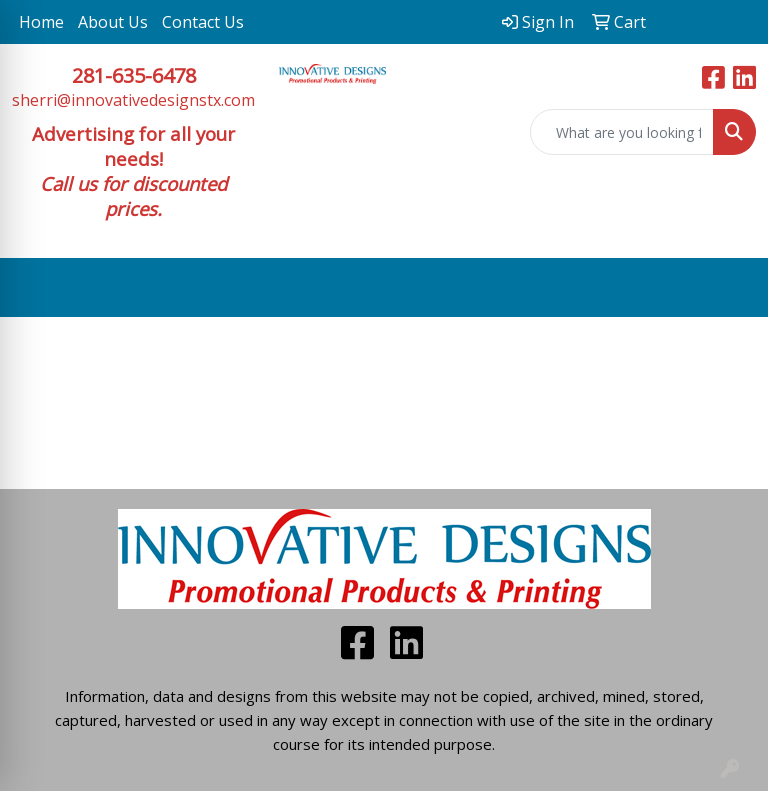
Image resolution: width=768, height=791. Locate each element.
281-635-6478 (134, 75)
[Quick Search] (622, 132)
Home (41, 22)
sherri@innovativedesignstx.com (133, 100)
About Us (113, 22)
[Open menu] (728, 288)
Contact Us (203, 22)
